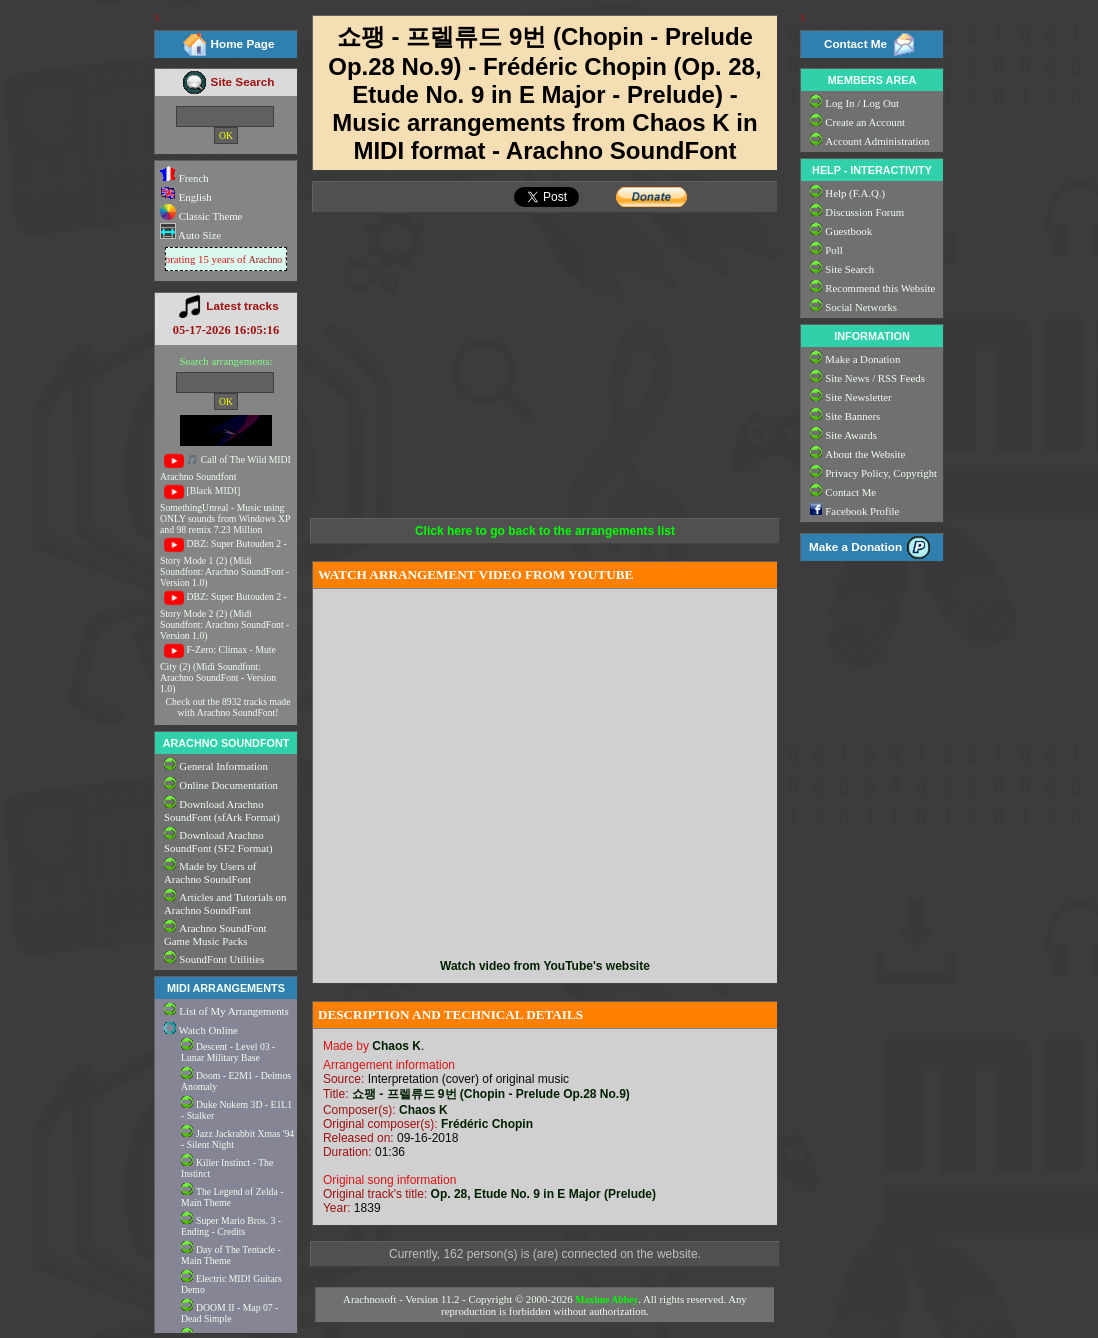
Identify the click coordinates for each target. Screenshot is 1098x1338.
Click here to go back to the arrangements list (545, 531)
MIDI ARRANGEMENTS (226, 988)
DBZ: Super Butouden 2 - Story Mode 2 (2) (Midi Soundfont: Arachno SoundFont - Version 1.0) (224, 616)
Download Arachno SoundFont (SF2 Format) (218, 841)
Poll (833, 250)
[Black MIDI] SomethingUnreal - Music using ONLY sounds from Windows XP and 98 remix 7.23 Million (225, 510)
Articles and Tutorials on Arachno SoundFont (225, 903)
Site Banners (852, 416)
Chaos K (396, 1046)
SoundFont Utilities (221, 959)
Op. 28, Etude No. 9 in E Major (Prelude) (543, 1194)
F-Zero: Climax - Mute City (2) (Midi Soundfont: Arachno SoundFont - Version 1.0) (218, 669)
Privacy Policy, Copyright (881, 473)
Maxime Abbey (606, 1299)
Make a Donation (862, 359)
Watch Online (201, 1030)
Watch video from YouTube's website (545, 966)
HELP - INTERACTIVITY (872, 170)
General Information (223, 766)
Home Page (243, 43)
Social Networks (861, 307)
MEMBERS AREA (872, 80)
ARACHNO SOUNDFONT (226, 743)
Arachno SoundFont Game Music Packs (215, 934)
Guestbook (848, 231)
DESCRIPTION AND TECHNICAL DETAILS (450, 1014)
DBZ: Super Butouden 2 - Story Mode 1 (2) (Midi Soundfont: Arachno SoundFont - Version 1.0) (224, 563)
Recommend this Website (880, 288)
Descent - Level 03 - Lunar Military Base (228, 1052)
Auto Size (198, 235)
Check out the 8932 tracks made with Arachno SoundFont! (228, 707)
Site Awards (851, 435)
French (184, 178)
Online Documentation (228, 785)
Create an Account (865, 122)
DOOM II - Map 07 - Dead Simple (229, 1313)
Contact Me (855, 43)
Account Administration (877, 141)
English (186, 197)
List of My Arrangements (233, 1011)
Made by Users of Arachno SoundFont (210, 872)
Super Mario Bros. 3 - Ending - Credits (231, 1226)
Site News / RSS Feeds (875, 378)
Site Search (243, 81)
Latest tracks (242, 305)
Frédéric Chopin (487, 1124)
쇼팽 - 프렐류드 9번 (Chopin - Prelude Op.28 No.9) (491, 1094)
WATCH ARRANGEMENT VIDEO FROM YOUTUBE (475, 574)
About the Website (865, 454)
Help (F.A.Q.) (855, 193)
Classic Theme (209, 216)
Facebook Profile (862, 511)
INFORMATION (871, 336)
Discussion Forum (864, 212)
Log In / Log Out (862, 103)
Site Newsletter (858, 397)
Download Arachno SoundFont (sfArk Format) (222, 810)
